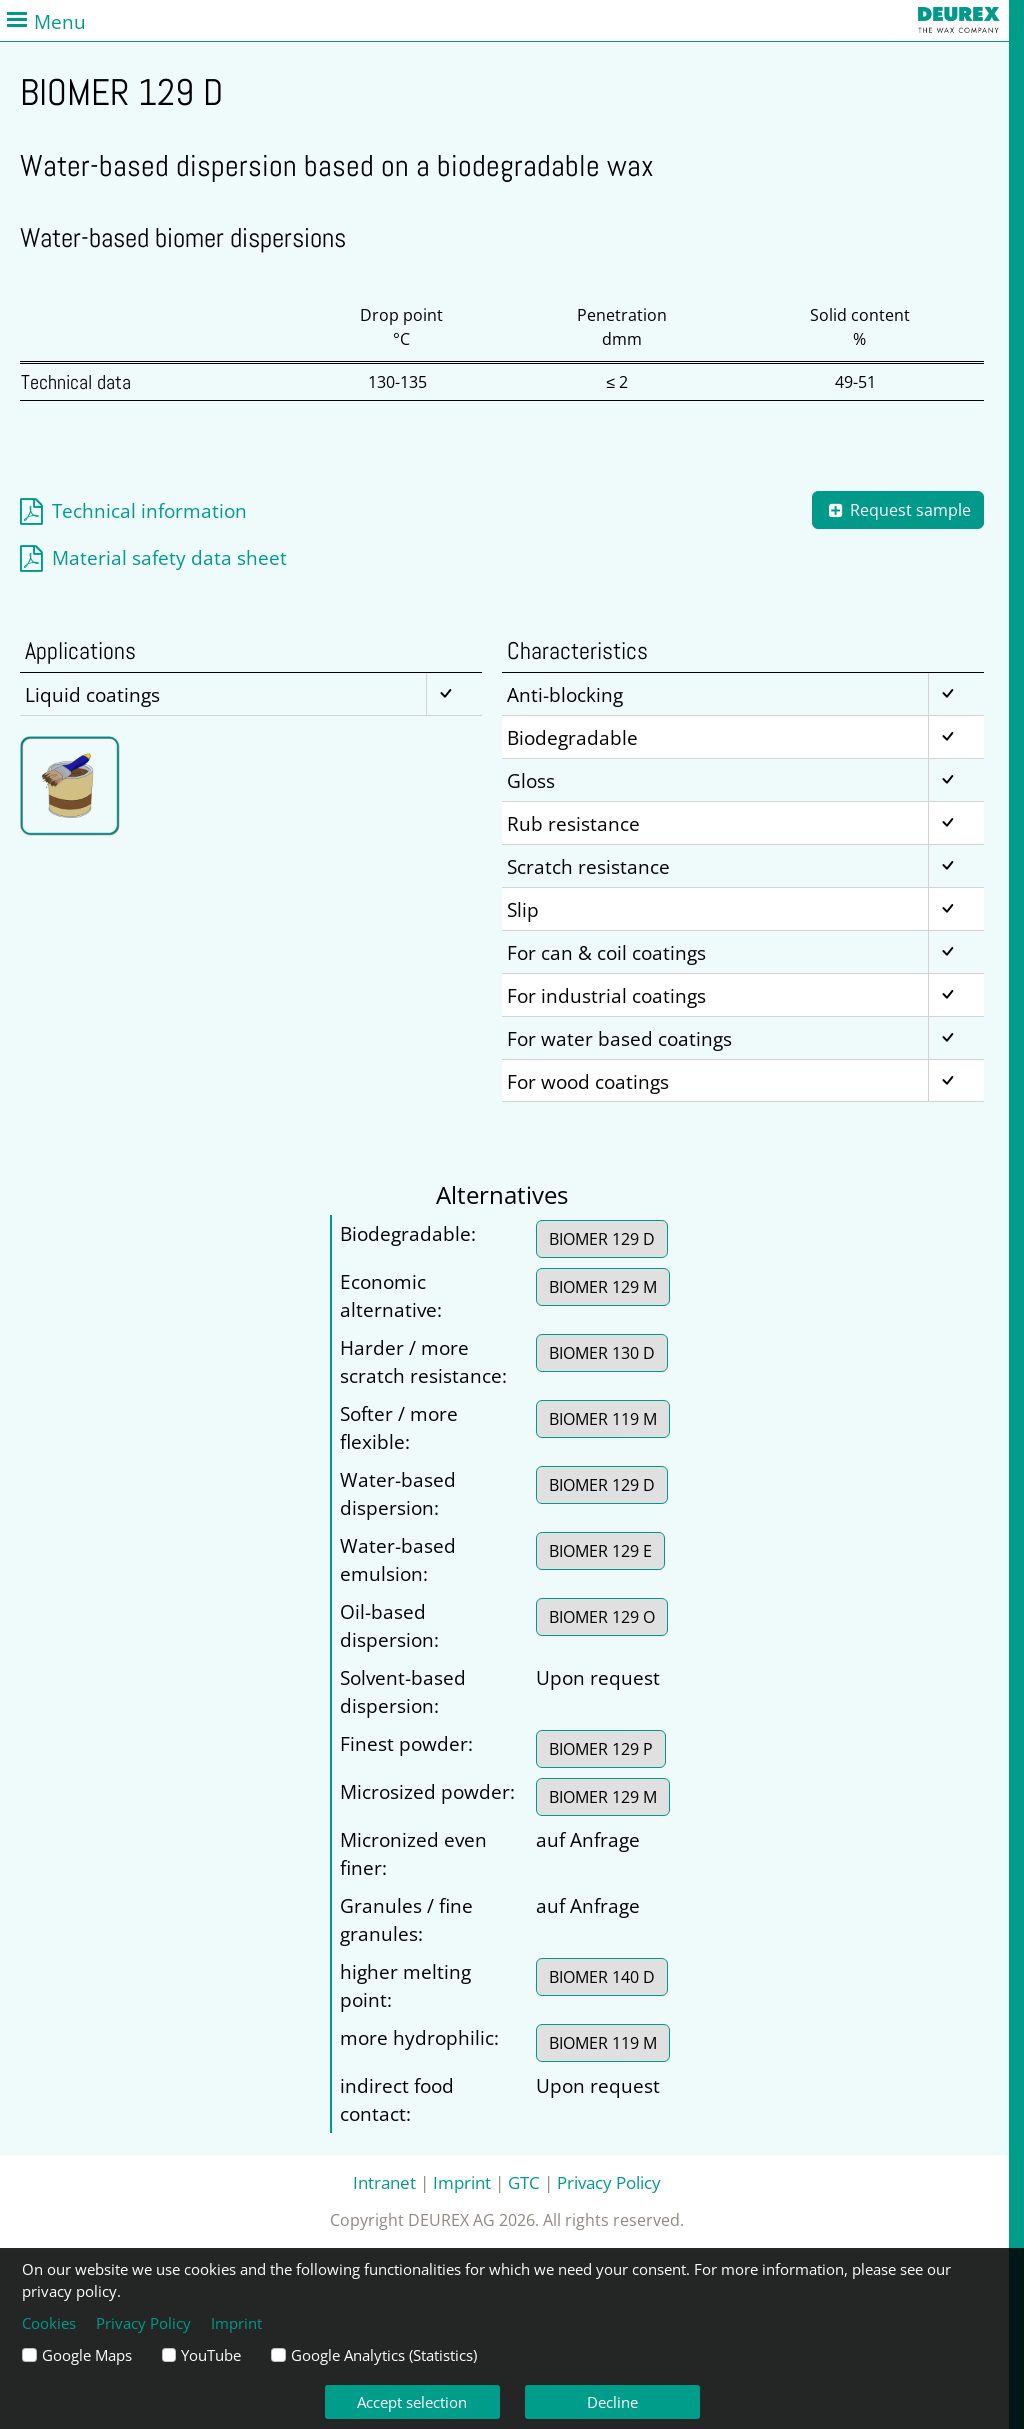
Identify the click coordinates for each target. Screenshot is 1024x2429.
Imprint (462, 2182)
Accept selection (412, 2402)
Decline (612, 2402)
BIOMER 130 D (602, 1353)
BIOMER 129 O (602, 1617)
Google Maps (87, 2355)
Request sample (898, 510)
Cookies (49, 2323)
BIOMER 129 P (601, 1749)
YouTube (211, 2355)
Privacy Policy (609, 2182)
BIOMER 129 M (603, 1287)
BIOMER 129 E (600, 1551)
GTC (524, 2182)
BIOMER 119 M (603, 1419)
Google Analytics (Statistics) (384, 2355)
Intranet (384, 2182)
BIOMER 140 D (602, 1977)
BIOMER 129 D (602, 1239)
